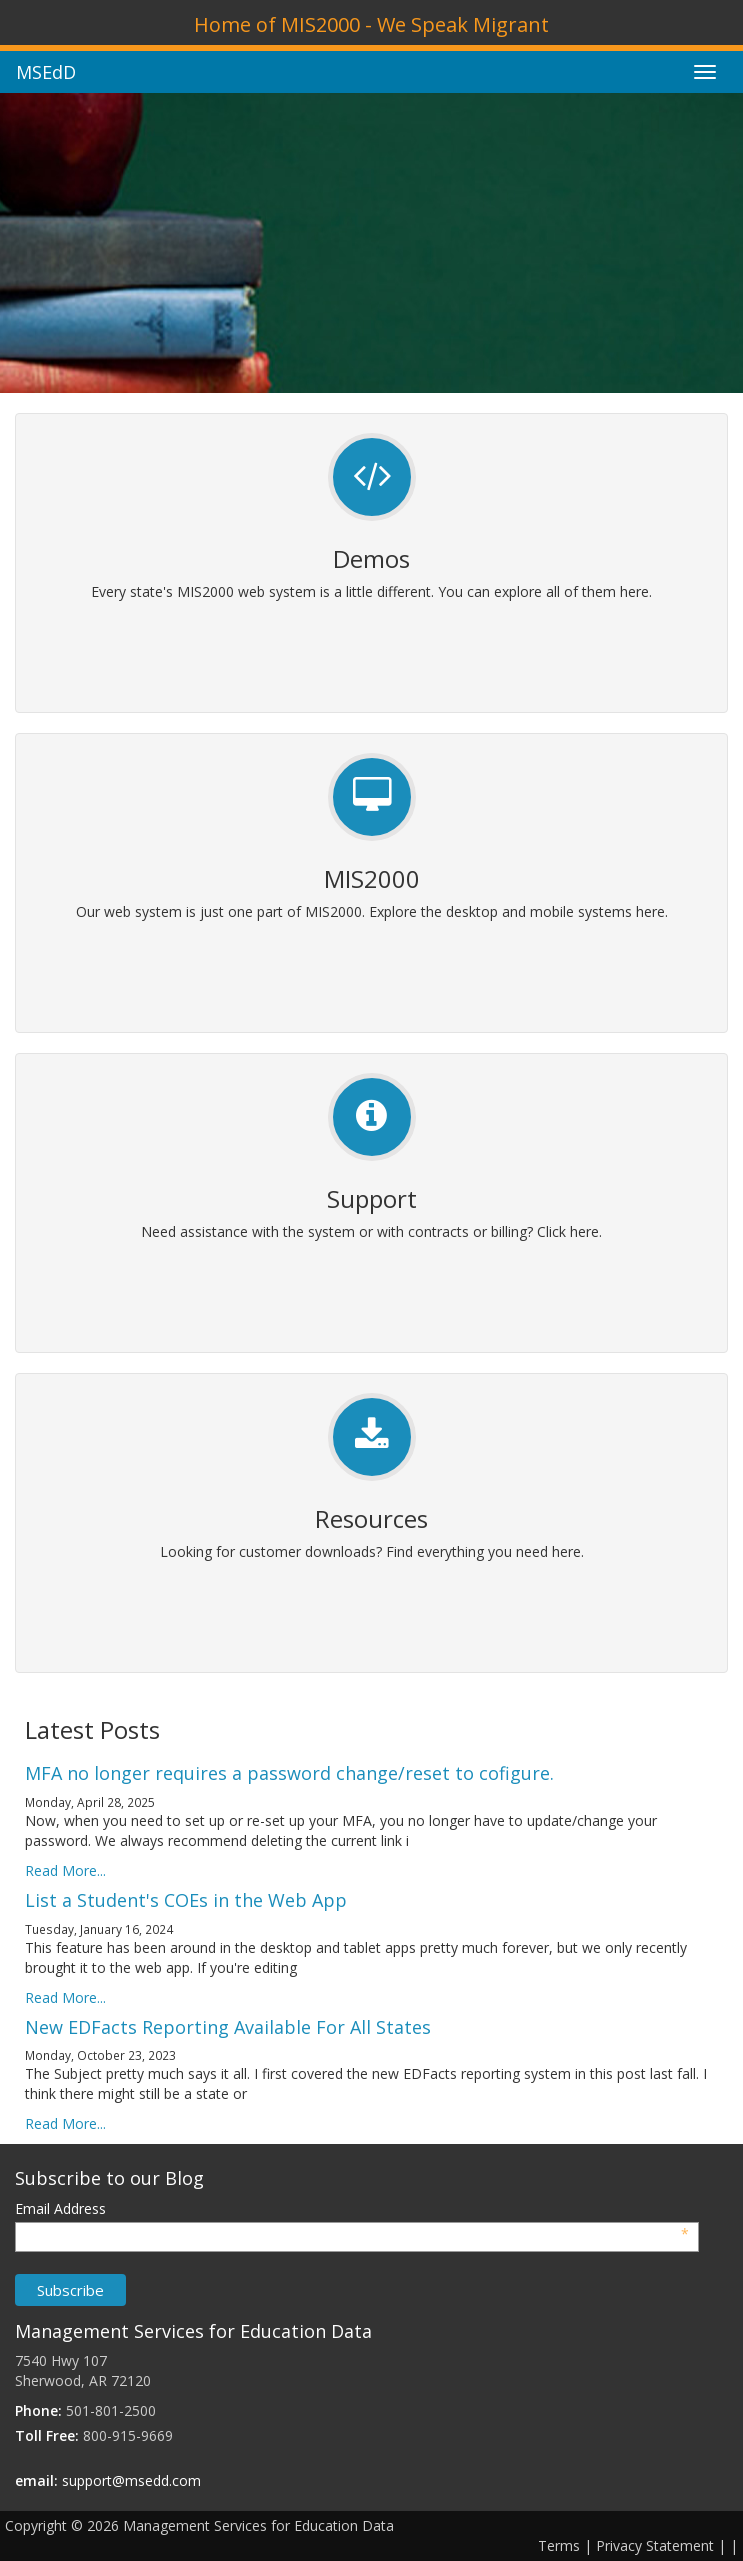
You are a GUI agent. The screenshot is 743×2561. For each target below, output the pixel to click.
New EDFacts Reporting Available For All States (228, 2027)
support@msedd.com (131, 2480)
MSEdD (46, 72)
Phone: (38, 2410)
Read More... (65, 1870)
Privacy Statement (655, 2545)
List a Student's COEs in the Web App (186, 1900)
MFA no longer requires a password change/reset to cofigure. (289, 1773)
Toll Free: (47, 2435)
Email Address (352, 2209)
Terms (559, 2545)
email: (36, 2480)
